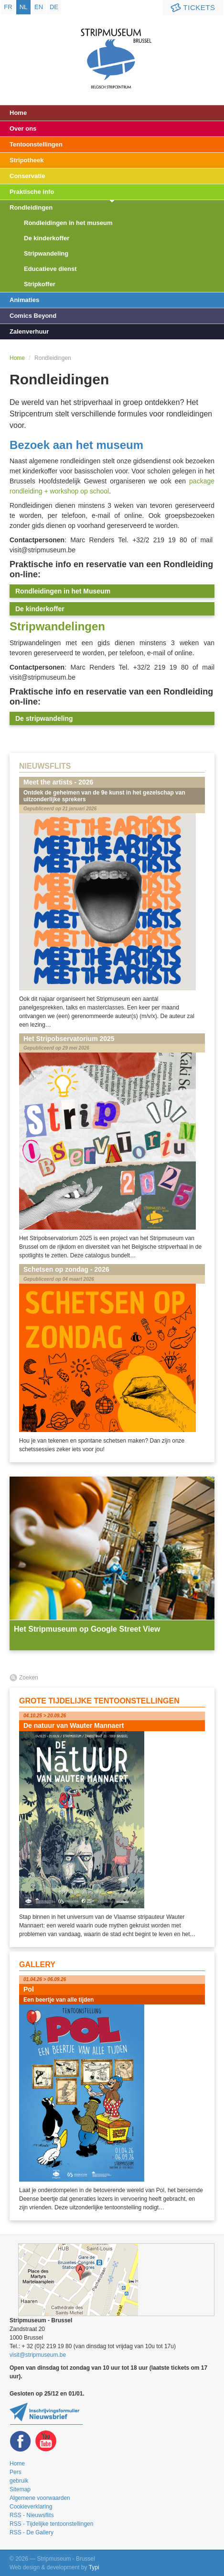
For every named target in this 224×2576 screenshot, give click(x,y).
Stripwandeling (46, 253)
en (38, 7)
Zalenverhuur (29, 331)
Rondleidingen (31, 207)
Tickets (192, 7)
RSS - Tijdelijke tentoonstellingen (51, 2523)
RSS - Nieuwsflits (32, 2515)
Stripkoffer (39, 284)
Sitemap (20, 2489)
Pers (15, 2472)
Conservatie (27, 175)
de (54, 7)
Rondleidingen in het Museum (62, 591)
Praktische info (32, 191)
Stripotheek (27, 160)
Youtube (46, 2441)
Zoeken (28, 1677)
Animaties (24, 299)
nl (24, 7)
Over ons (23, 128)
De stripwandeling (44, 718)
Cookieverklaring (31, 2506)
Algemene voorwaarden (40, 2498)
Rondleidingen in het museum (68, 222)
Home (18, 112)
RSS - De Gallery (31, 2532)
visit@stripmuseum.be (38, 2355)
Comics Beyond (33, 315)
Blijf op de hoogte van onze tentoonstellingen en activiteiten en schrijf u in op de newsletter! (46, 2413)
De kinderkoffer (46, 238)
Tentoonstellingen (36, 144)
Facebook (21, 2441)
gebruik (19, 2480)
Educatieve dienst (50, 268)
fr (8, 7)
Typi (94, 2567)
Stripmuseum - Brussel (112, 50)
